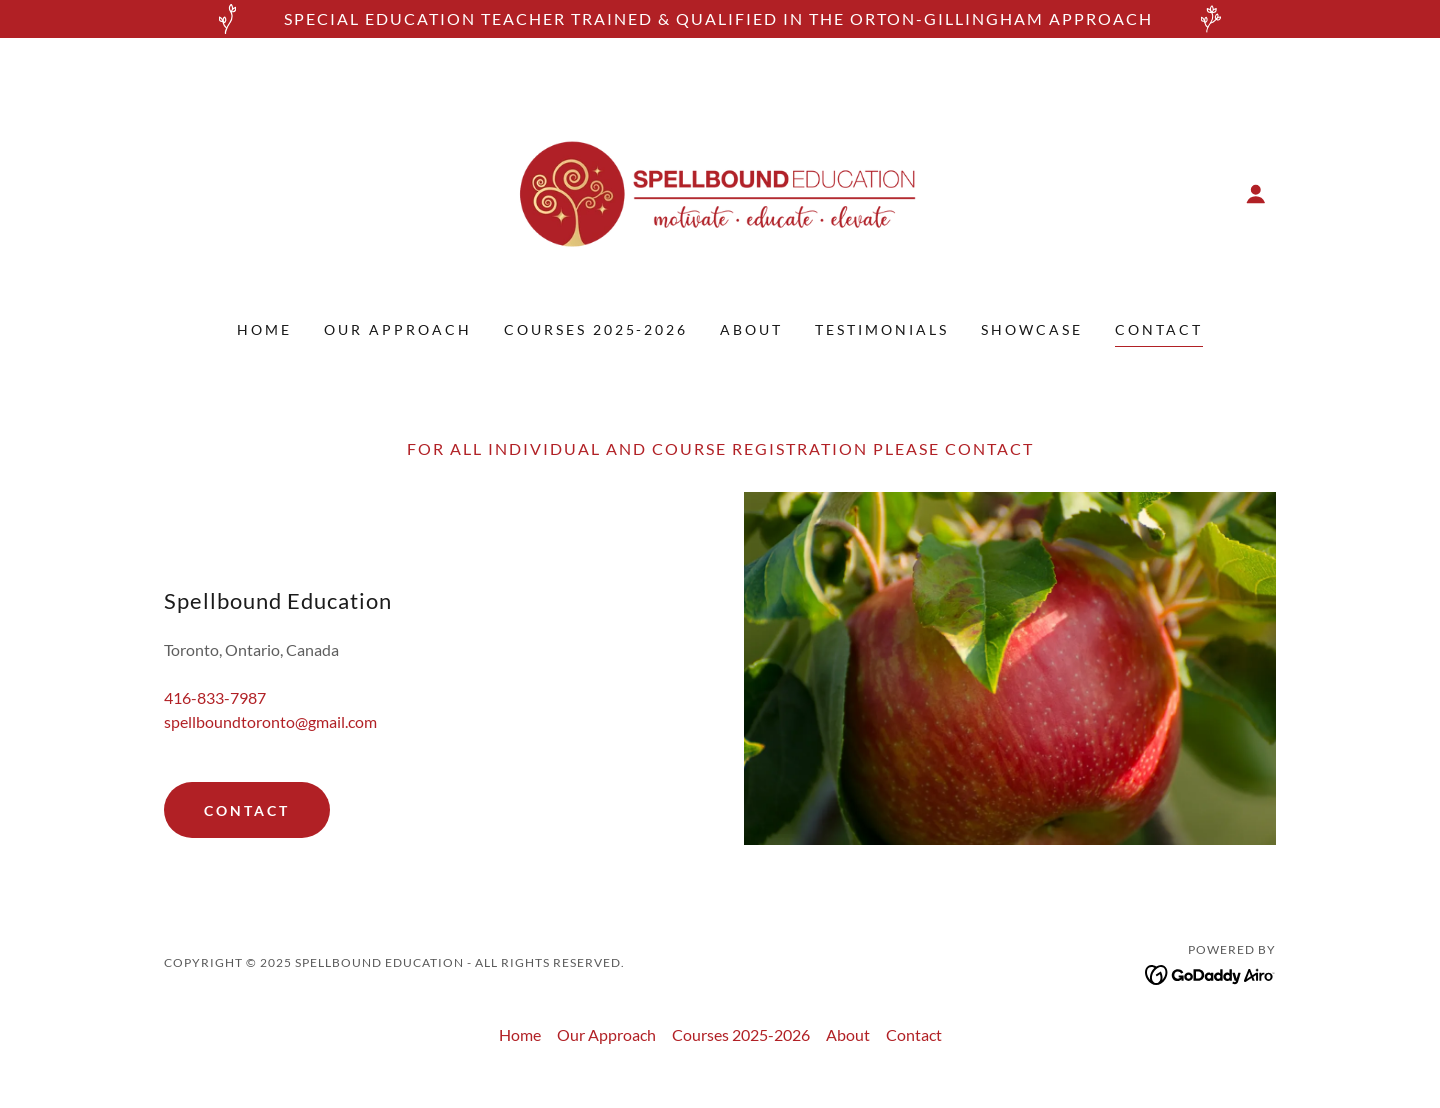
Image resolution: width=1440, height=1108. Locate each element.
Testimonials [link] (882, 329)
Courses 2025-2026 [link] (596, 329)
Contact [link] (1159, 329)
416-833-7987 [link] (215, 697)
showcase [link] (1032, 329)
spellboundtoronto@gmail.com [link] (270, 721)
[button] (1256, 194)
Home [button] (520, 1034)
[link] (720, 191)
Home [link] (264, 329)
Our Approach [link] (398, 329)
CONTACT (247, 810)
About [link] (751, 329)
